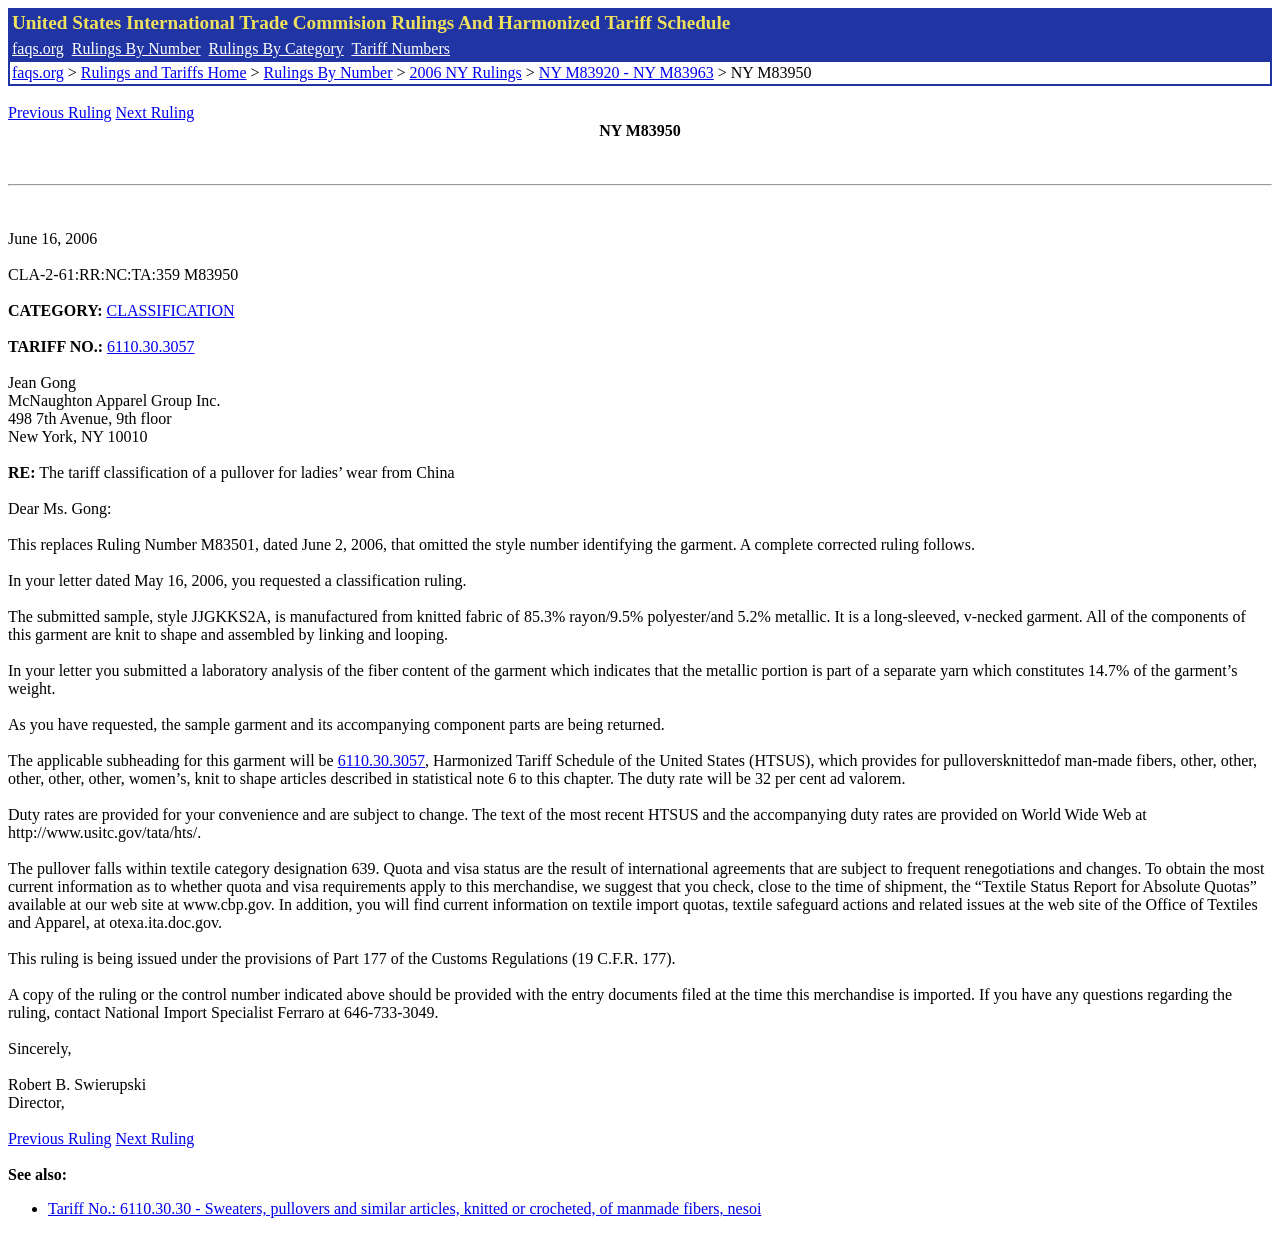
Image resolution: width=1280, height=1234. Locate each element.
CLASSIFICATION (171, 310)
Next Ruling (155, 112)
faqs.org (38, 48)
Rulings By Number (136, 48)
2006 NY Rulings (466, 72)
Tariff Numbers (400, 48)
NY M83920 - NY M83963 (626, 72)
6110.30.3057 (150, 346)
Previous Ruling (60, 112)
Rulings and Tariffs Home (164, 72)
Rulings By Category (276, 48)
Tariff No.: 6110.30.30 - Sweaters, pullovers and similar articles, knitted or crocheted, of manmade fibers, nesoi (404, 1208)
